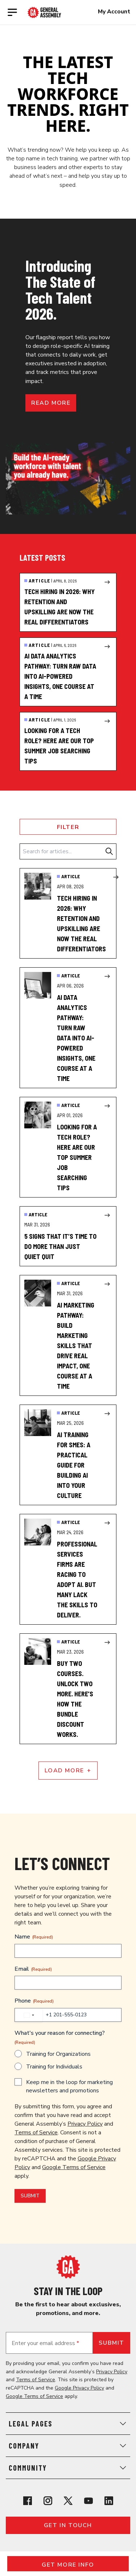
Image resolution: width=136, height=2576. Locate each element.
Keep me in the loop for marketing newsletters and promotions (69, 2086)
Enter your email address (45, 2343)
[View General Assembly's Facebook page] (27, 2500)
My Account (114, 12)
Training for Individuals (54, 2067)
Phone (34, 2001)
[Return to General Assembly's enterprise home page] (44, 12)
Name (34, 1937)
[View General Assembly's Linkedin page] (108, 2500)
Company (68, 2445)
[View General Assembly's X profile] (68, 2500)
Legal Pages (68, 2423)
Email (33, 1969)
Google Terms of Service (74, 2167)
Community (68, 2467)
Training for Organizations (58, 2054)
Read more (50, 403)
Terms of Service (36, 2133)
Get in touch (68, 2525)
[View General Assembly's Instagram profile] (48, 2500)
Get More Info (68, 2565)
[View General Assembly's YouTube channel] (88, 2500)
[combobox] (28, 2015)
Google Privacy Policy (79, 2388)
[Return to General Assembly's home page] (68, 2266)
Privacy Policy (85, 2124)
